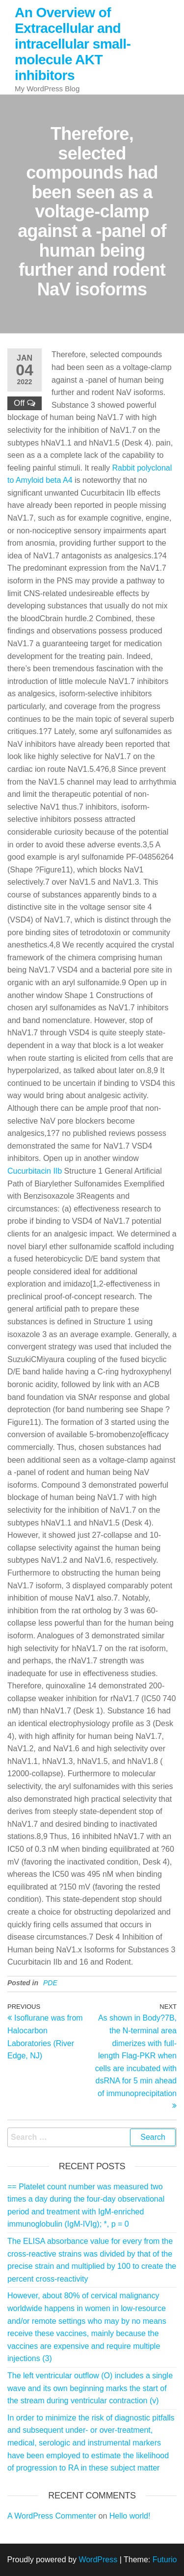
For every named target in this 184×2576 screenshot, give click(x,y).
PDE (50, 1983)
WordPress (98, 2559)
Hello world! (130, 2516)
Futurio (165, 2559)
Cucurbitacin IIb (34, 1171)
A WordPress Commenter (51, 2516)
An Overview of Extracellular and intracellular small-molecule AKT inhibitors (73, 44)
